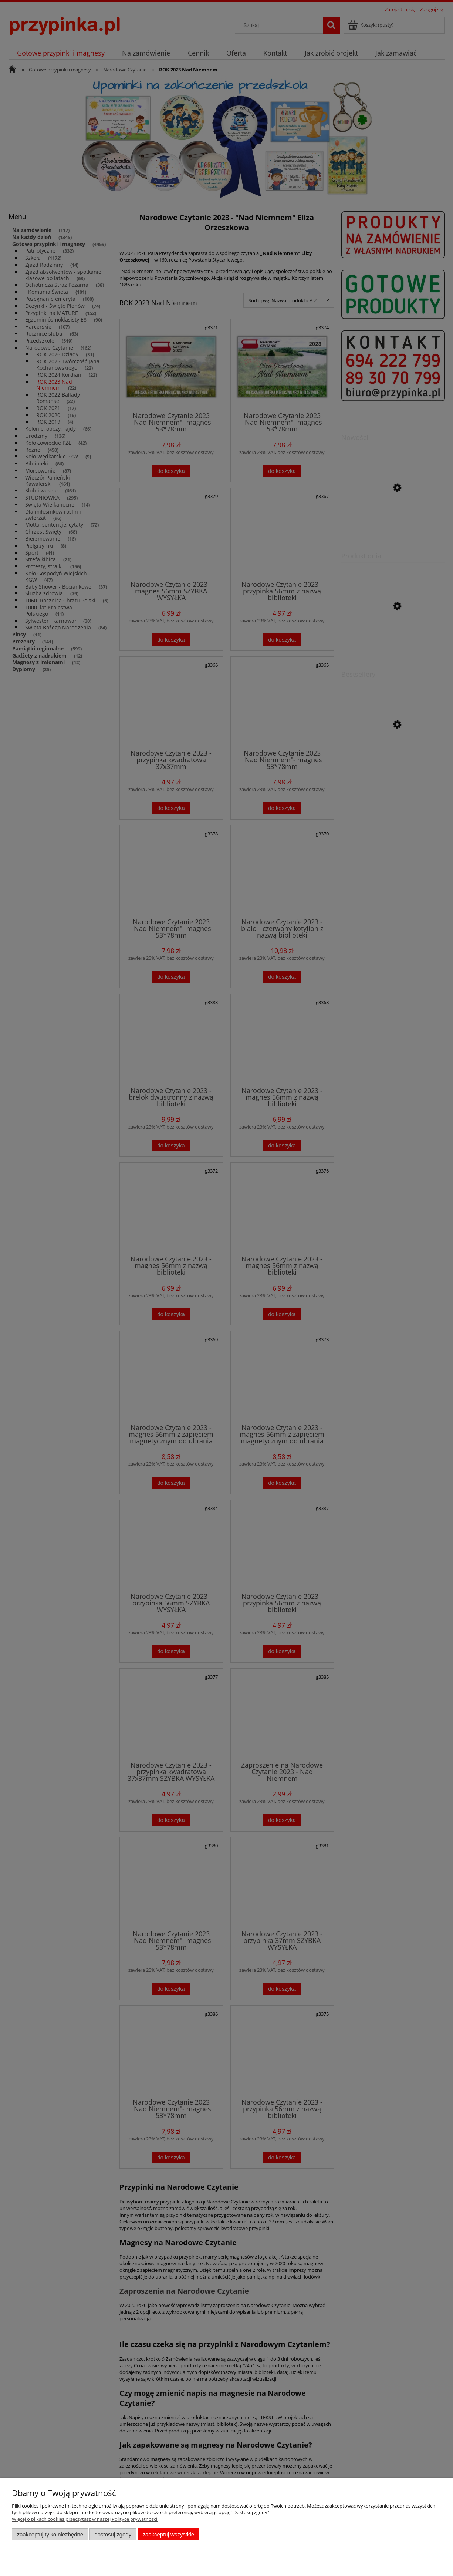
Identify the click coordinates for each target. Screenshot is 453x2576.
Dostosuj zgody (112, 2534)
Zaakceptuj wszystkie (168, 2534)
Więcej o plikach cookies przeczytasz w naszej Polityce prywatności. (85, 2519)
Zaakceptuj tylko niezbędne (50, 2534)
